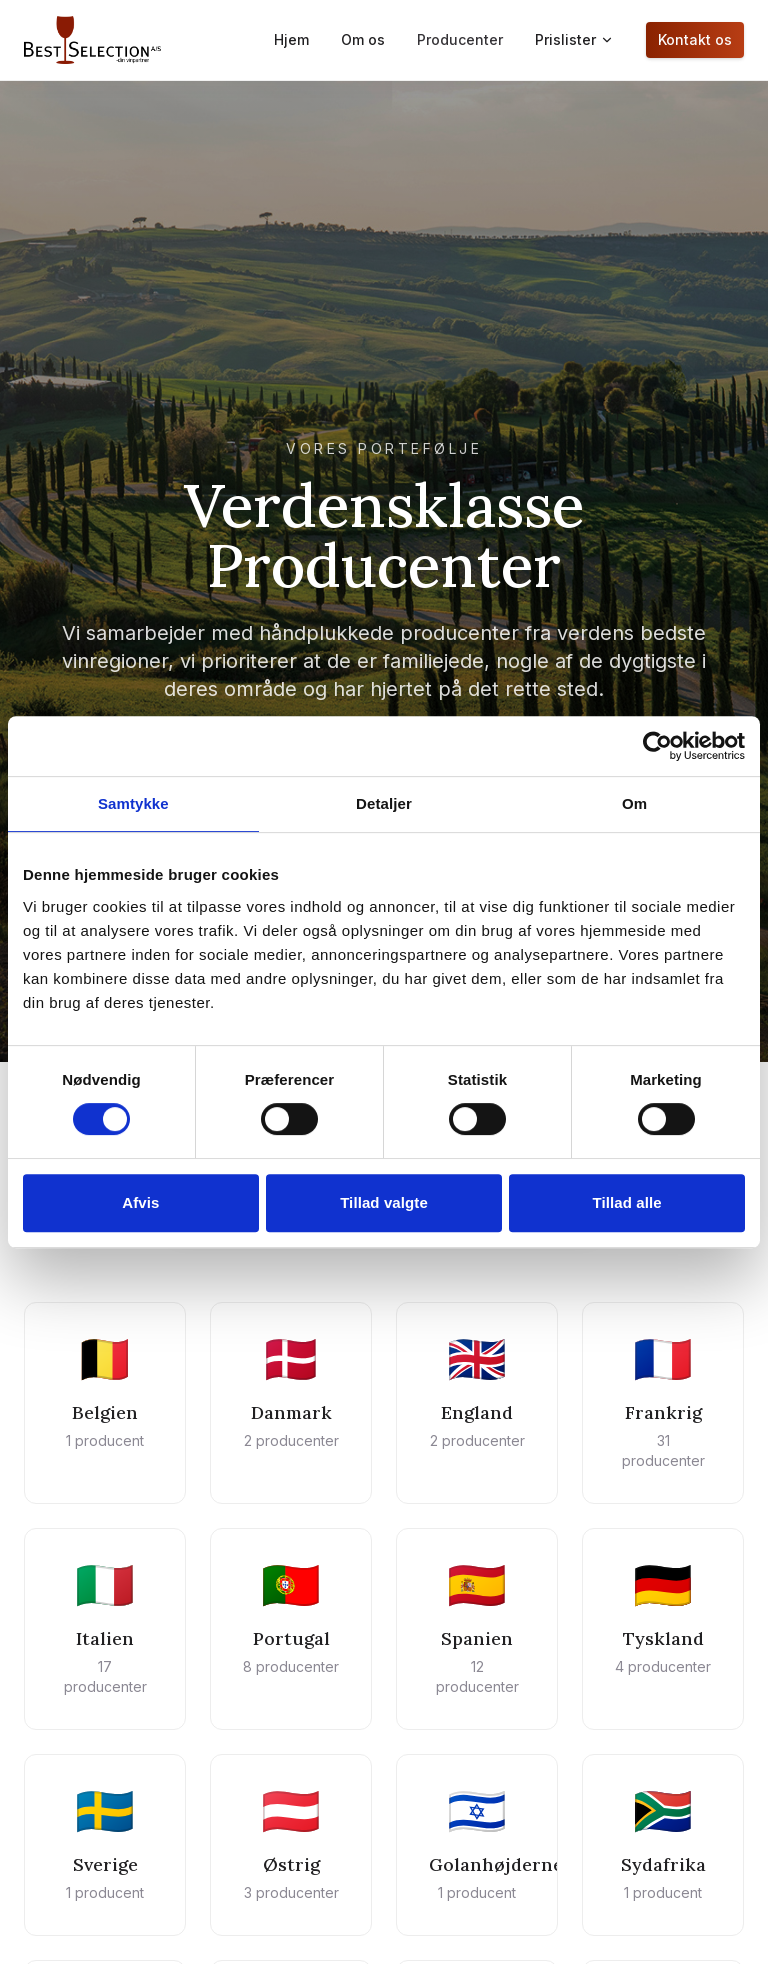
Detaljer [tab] (384, 803)
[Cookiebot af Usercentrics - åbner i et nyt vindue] (657, 746)
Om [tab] (634, 803)
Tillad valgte (384, 1202)
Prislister (574, 39)
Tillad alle (627, 1202)
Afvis (140, 1202)
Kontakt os (695, 39)
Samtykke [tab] (133, 803)
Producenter (460, 39)
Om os (363, 39)
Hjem (291, 39)
